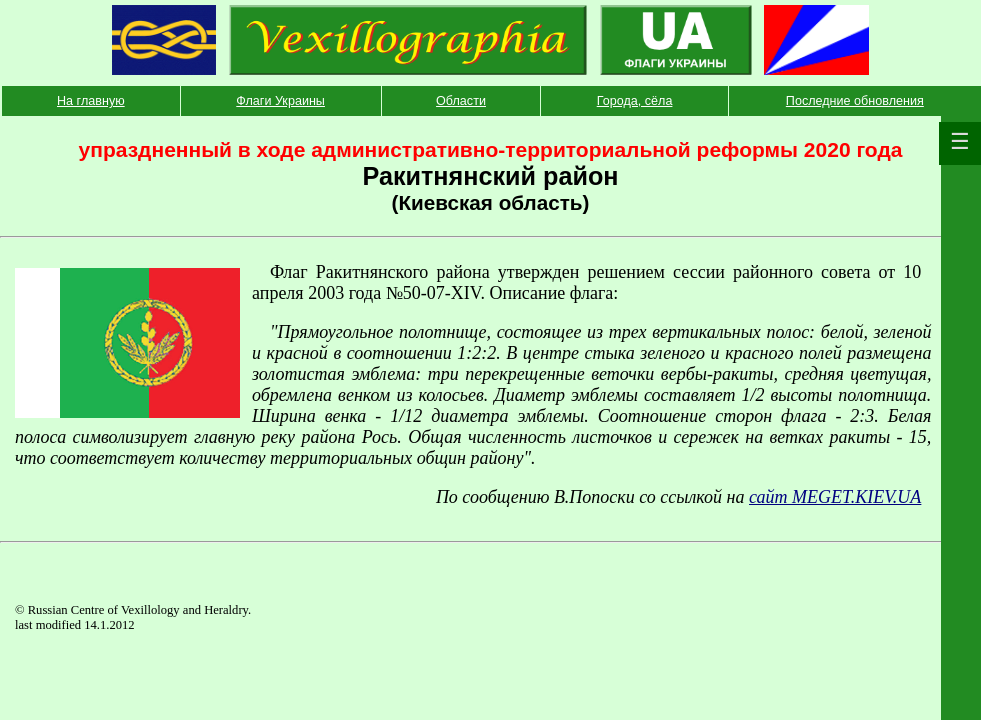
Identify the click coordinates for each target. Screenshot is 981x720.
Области (461, 101)
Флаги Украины (280, 101)
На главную (91, 101)
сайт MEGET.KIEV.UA (835, 497)
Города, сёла (635, 101)
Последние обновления (855, 101)
